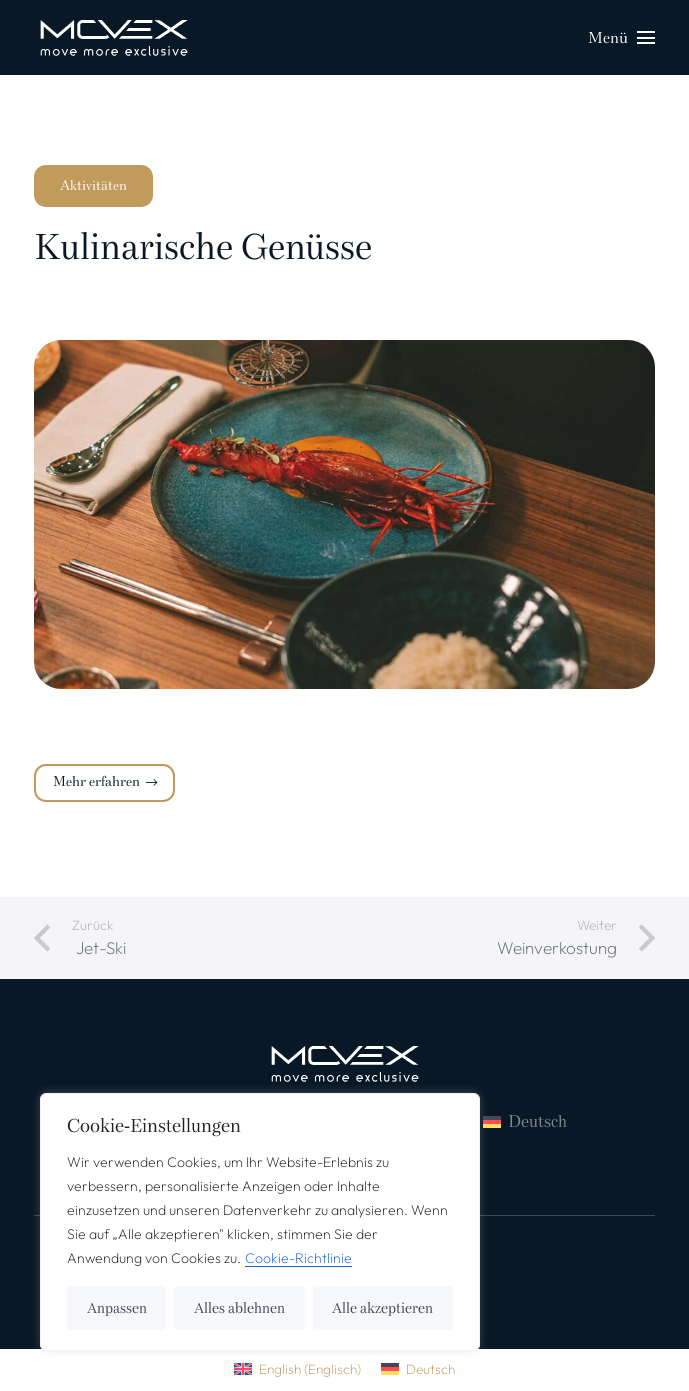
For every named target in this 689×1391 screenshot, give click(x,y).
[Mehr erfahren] (104, 783)
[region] (260, 1222)
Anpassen (117, 1308)
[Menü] (621, 38)
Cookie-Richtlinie (298, 1258)
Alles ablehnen (239, 1308)
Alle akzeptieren (382, 1308)
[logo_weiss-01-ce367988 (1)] (114, 38)
